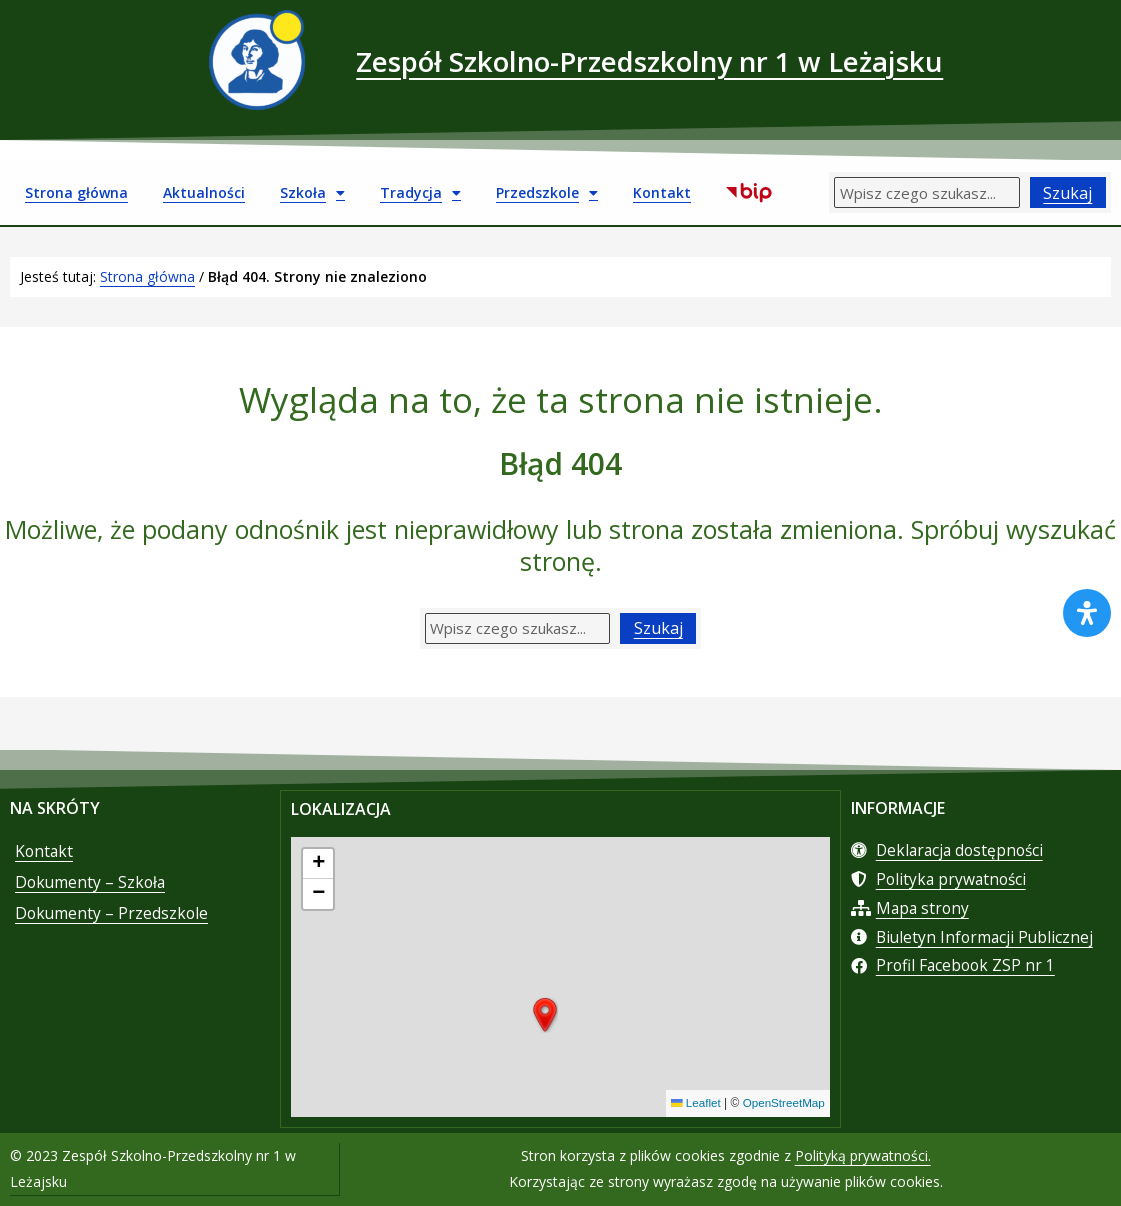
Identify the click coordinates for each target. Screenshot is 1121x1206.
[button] (545, 1017)
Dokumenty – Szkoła (92, 887)
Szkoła (312, 193)
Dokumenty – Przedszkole (113, 919)
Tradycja (420, 193)
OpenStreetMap (782, 1105)
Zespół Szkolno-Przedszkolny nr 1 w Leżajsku (650, 59)
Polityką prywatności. (863, 1156)
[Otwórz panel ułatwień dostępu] (1087, 613)
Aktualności (204, 192)
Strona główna (76, 192)
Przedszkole (547, 193)
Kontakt (662, 192)
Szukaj (1067, 193)
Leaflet (692, 1105)
